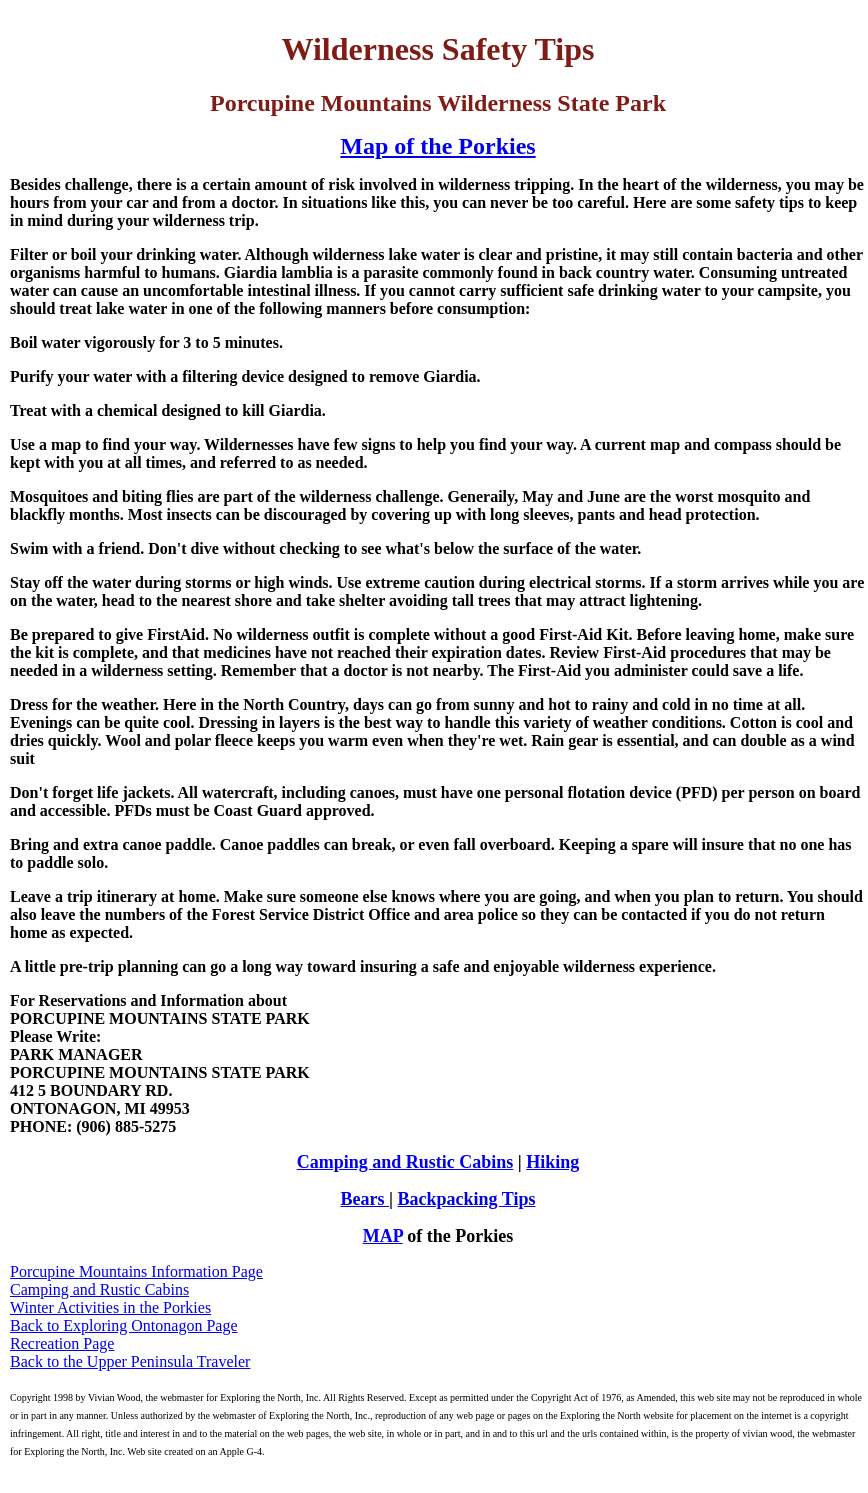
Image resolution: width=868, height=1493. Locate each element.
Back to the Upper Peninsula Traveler (130, 1361)
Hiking (552, 1162)
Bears (365, 1199)
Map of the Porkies (437, 146)
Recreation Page (62, 1343)
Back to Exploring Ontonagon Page (124, 1325)
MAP (383, 1236)
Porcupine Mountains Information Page (136, 1271)
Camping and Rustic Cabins (405, 1162)
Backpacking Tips (467, 1199)
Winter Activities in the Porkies (110, 1307)
